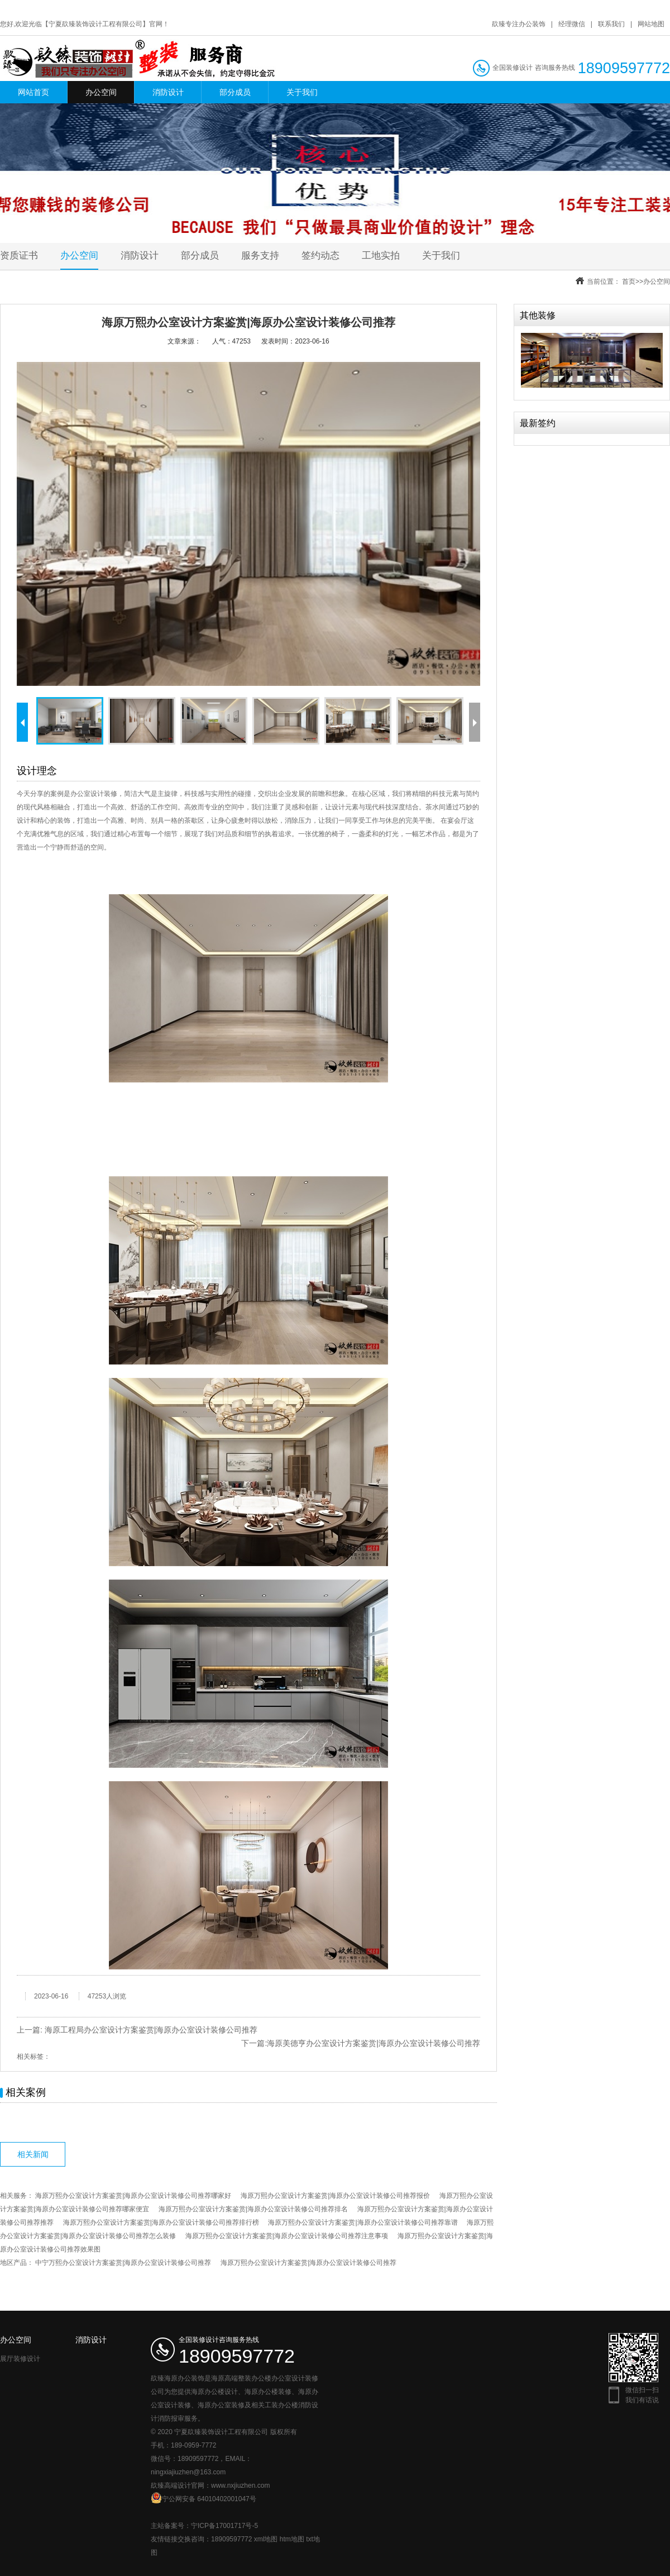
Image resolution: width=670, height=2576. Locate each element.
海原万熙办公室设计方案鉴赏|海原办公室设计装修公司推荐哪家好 (133, 2196)
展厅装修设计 (20, 2359)
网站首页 (33, 92)
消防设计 (168, 92)
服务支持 (260, 255)
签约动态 (320, 255)
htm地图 (292, 2539)
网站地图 (651, 24)
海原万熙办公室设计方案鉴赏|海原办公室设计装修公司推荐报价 (335, 2196)
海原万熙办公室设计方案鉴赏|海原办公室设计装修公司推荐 (308, 2263)
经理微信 (571, 24)
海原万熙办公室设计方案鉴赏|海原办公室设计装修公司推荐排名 (253, 2209)
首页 (628, 281)
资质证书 (19, 255)
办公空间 (101, 92)
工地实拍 (381, 255)
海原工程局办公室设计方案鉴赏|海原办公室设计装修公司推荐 (151, 2029)
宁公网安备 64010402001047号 (203, 2497)
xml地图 (266, 2539)
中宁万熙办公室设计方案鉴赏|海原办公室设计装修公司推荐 (123, 2263)
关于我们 (302, 92)
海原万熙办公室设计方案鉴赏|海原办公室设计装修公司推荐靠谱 (362, 2222)
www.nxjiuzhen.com (240, 2485)
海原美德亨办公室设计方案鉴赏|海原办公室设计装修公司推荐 (373, 2043)
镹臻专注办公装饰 (518, 24)
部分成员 (235, 92)
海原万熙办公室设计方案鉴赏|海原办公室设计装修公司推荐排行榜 (161, 2222)
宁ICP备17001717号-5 (224, 2526)
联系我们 (611, 24)
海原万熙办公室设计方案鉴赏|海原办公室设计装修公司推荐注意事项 (286, 2236)
